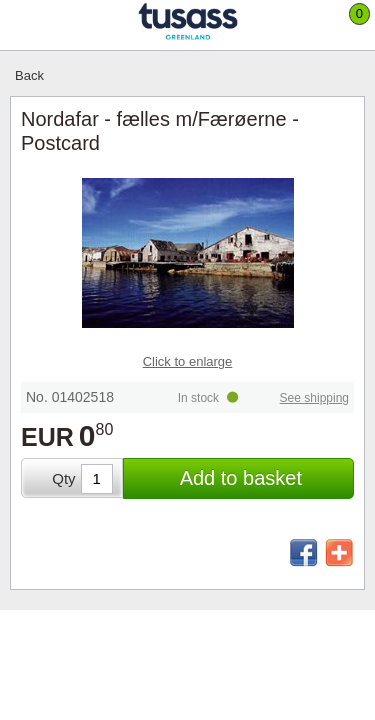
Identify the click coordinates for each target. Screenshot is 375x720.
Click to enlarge (188, 361)
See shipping (314, 398)
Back (29, 75)
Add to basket (241, 478)
